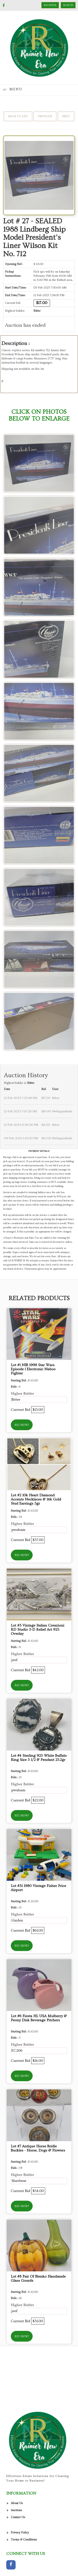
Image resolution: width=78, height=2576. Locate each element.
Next (66, 116)
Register (50, 5)
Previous (45, 116)
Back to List (18, 116)
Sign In (68, 5)
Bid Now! (22, 1425)
